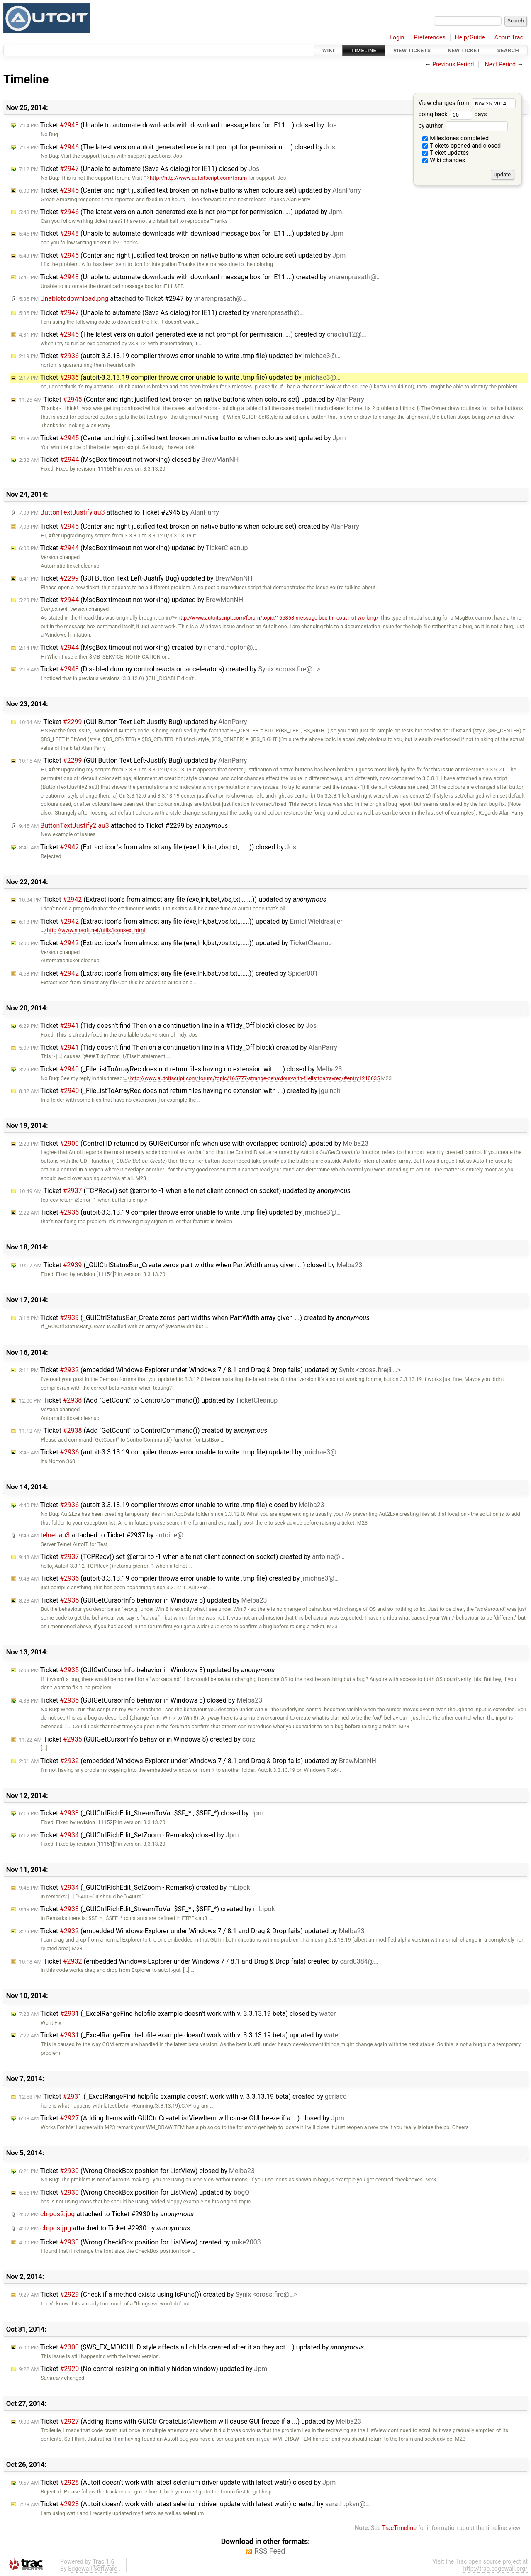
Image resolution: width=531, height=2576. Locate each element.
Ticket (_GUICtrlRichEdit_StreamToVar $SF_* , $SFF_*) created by (147, 1909)
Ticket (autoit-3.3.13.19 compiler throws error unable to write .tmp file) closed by (171, 1505)
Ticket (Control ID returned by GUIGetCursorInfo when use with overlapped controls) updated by (193, 1143)
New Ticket (464, 50)
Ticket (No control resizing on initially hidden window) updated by (143, 2369)
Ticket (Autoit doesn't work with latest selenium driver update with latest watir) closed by (177, 2482)
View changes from (467, 103)
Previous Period (453, 64)
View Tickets (412, 50)
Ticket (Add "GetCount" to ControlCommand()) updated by (148, 1400)
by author (462, 125)
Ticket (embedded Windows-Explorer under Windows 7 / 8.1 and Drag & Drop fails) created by (198, 1961)
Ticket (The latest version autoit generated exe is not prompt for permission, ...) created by (192, 334)
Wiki (328, 50)
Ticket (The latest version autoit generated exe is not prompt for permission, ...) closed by (177, 147)
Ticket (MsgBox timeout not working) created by (138, 647)
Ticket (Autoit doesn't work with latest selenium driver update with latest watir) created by (194, 2504)
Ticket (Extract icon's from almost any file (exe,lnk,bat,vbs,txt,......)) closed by (157, 847)
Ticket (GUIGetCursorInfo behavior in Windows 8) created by (137, 1739)
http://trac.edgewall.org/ (495, 2568)
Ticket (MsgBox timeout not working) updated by (133, 548)
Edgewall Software (92, 2568)
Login (397, 37)
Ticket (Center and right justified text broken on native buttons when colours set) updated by (190, 190)
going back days (452, 114)
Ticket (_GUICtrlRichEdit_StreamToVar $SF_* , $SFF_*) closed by (141, 1813)
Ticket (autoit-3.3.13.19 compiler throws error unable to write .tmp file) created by (179, 1578)
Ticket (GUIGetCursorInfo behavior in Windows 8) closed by (140, 1700)
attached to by (132, 298)
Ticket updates (445, 152)
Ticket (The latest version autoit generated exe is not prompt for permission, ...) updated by (180, 212)
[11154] (105, 1274)
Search (508, 50)
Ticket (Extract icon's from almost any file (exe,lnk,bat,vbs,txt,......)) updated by (172, 899)
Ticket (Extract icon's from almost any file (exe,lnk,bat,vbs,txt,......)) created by (168, 973)
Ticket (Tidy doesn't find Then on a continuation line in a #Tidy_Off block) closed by (168, 1025)
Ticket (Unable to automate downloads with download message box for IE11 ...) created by (200, 277)
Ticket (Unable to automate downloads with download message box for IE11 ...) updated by (181, 233)
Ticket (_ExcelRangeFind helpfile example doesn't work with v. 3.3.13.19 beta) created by (183, 2096)
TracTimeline (399, 2528)
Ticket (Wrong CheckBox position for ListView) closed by (137, 2171)
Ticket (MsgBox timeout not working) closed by (129, 459)
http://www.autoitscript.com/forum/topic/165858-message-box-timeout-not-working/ (275, 618)
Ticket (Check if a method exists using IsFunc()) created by (158, 2294)
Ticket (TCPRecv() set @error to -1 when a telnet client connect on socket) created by (181, 1557)
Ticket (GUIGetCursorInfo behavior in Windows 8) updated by (143, 1600)
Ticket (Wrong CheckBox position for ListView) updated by (134, 2192)
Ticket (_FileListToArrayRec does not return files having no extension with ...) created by (180, 1091)
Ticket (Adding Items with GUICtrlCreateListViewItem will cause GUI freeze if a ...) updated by (190, 2421)
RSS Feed (269, 2551)
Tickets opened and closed (461, 145)
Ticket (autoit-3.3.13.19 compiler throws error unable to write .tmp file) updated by (180, 356)
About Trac (509, 37)
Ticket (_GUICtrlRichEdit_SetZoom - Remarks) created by (134, 1887)
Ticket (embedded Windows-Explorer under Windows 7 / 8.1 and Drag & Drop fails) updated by (210, 1370)
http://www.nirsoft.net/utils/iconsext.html (93, 930)
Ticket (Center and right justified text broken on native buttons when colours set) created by (189, 526)
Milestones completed (455, 138)
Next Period (500, 64)
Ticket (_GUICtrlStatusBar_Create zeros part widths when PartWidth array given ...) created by (194, 1318)
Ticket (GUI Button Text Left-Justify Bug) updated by (136, 578)
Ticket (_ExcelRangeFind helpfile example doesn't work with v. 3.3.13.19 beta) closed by (177, 2013)
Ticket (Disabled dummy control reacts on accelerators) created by (169, 669)
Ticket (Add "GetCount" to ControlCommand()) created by (143, 1430)
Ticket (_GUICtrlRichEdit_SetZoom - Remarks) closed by (129, 1835)
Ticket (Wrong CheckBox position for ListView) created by (140, 2242)
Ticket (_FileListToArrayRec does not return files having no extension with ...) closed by (180, 1069)
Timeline (363, 50)
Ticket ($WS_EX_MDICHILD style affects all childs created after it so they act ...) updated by (191, 2347)
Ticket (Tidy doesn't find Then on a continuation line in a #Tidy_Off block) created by (178, 1047)
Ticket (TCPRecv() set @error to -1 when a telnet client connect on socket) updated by (185, 1191)
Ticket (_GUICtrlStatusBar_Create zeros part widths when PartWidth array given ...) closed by (190, 1265)
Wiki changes (443, 160)
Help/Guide (470, 37)
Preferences (430, 37)
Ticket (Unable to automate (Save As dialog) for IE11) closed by (139, 169)
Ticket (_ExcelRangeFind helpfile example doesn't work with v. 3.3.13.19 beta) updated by (180, 2035)
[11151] (105, 1844)
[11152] (105, 1822)
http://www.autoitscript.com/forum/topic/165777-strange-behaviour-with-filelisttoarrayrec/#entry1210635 (252, 1078)
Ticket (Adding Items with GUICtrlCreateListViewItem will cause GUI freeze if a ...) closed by (181, 2118)
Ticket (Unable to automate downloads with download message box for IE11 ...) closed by (177, 125)
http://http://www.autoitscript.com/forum (195, 178)
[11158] (105, 469)
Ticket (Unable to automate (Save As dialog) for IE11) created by (161, 313)
